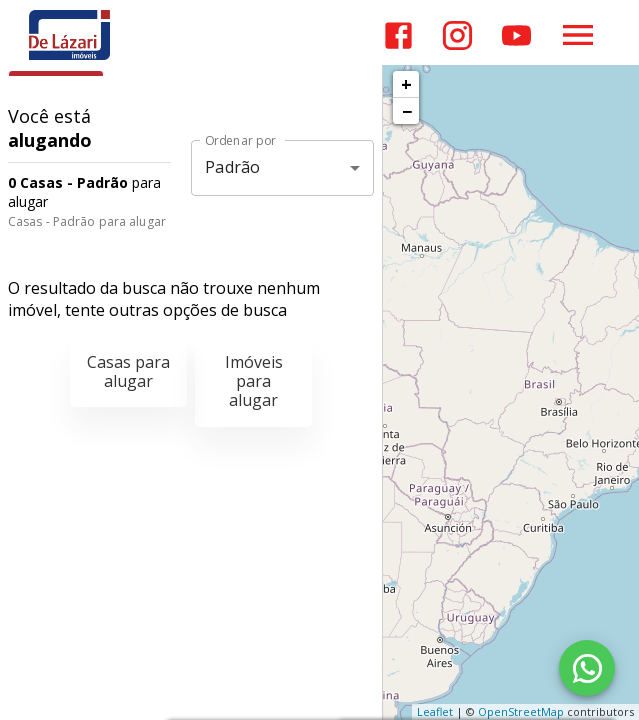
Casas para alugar (128, 371)
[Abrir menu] (578, 35)
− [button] (407, 111)
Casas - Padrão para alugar (87, 221)
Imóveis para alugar (254, 381)
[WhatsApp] (587, 668)
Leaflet (435, 711)
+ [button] (406, 84)
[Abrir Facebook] (398, 35)
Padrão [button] (232, 167)
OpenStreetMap (521, 711)
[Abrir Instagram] (457, 35)
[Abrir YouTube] (516, 35)
